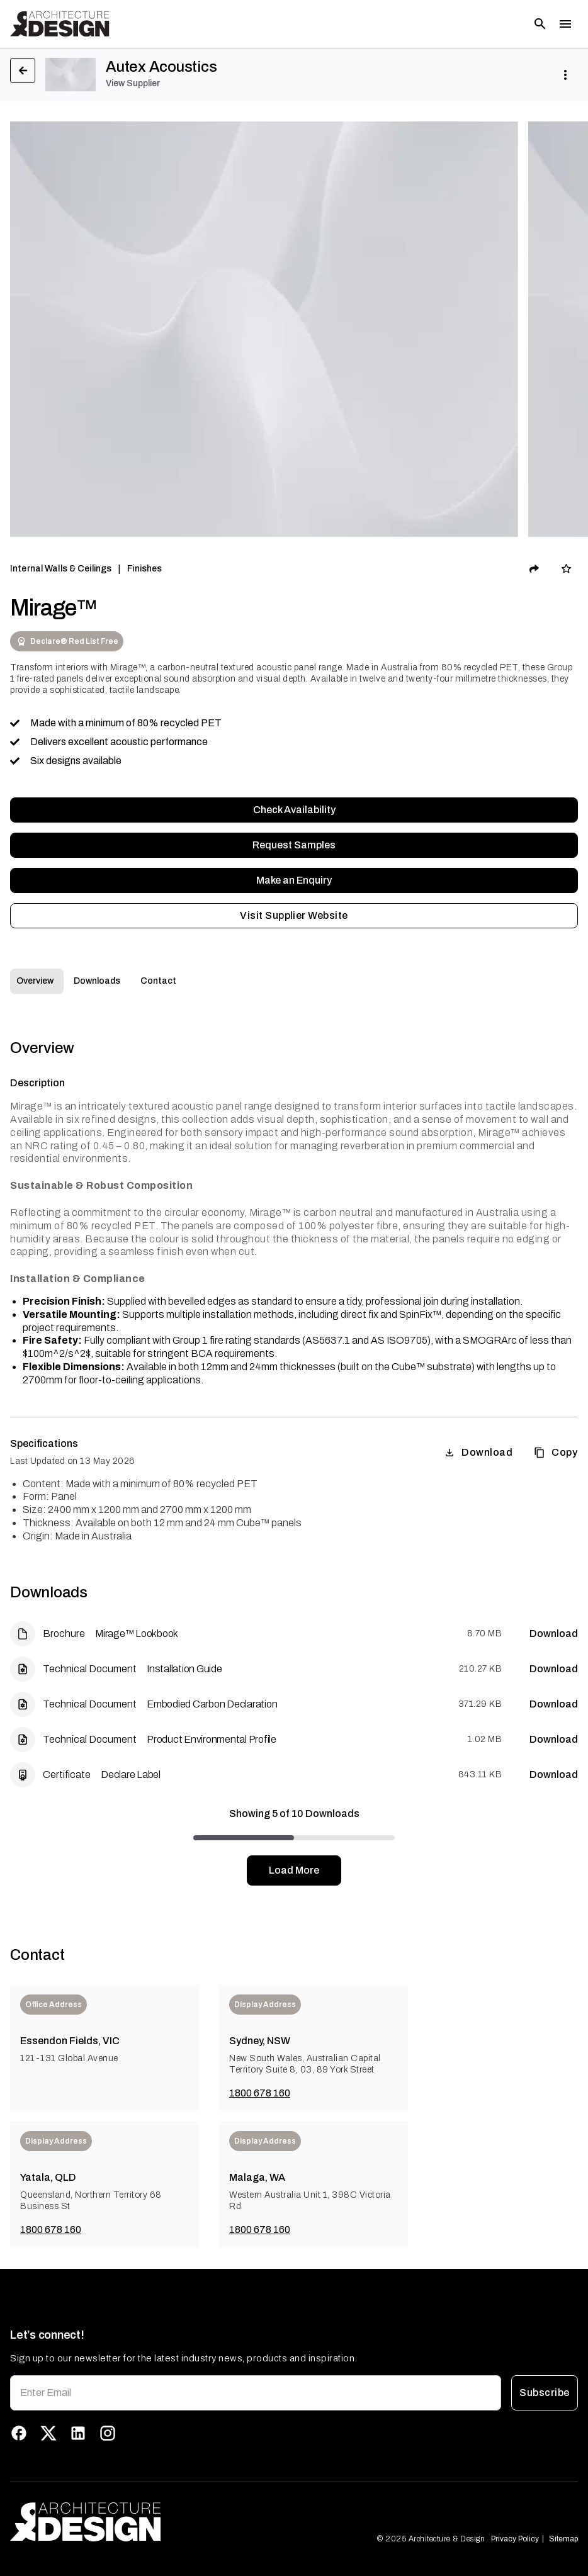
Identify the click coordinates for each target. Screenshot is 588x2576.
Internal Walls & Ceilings (60, 568)
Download (478, 1452)
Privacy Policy (515, 2539)
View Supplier (133, 83)
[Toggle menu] (565, 24)
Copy (555, 1452)
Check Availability (294, 810)
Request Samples (294, 845)
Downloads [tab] (97, 981)
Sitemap (563, 2539)
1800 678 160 (259, 2093)
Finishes (144, 568)
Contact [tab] (158, 981)
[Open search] (540, 24)
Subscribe (544, 2393)
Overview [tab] (35, 981)
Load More (294, 1870)
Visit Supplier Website (294, 916)
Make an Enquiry (294, 880)
